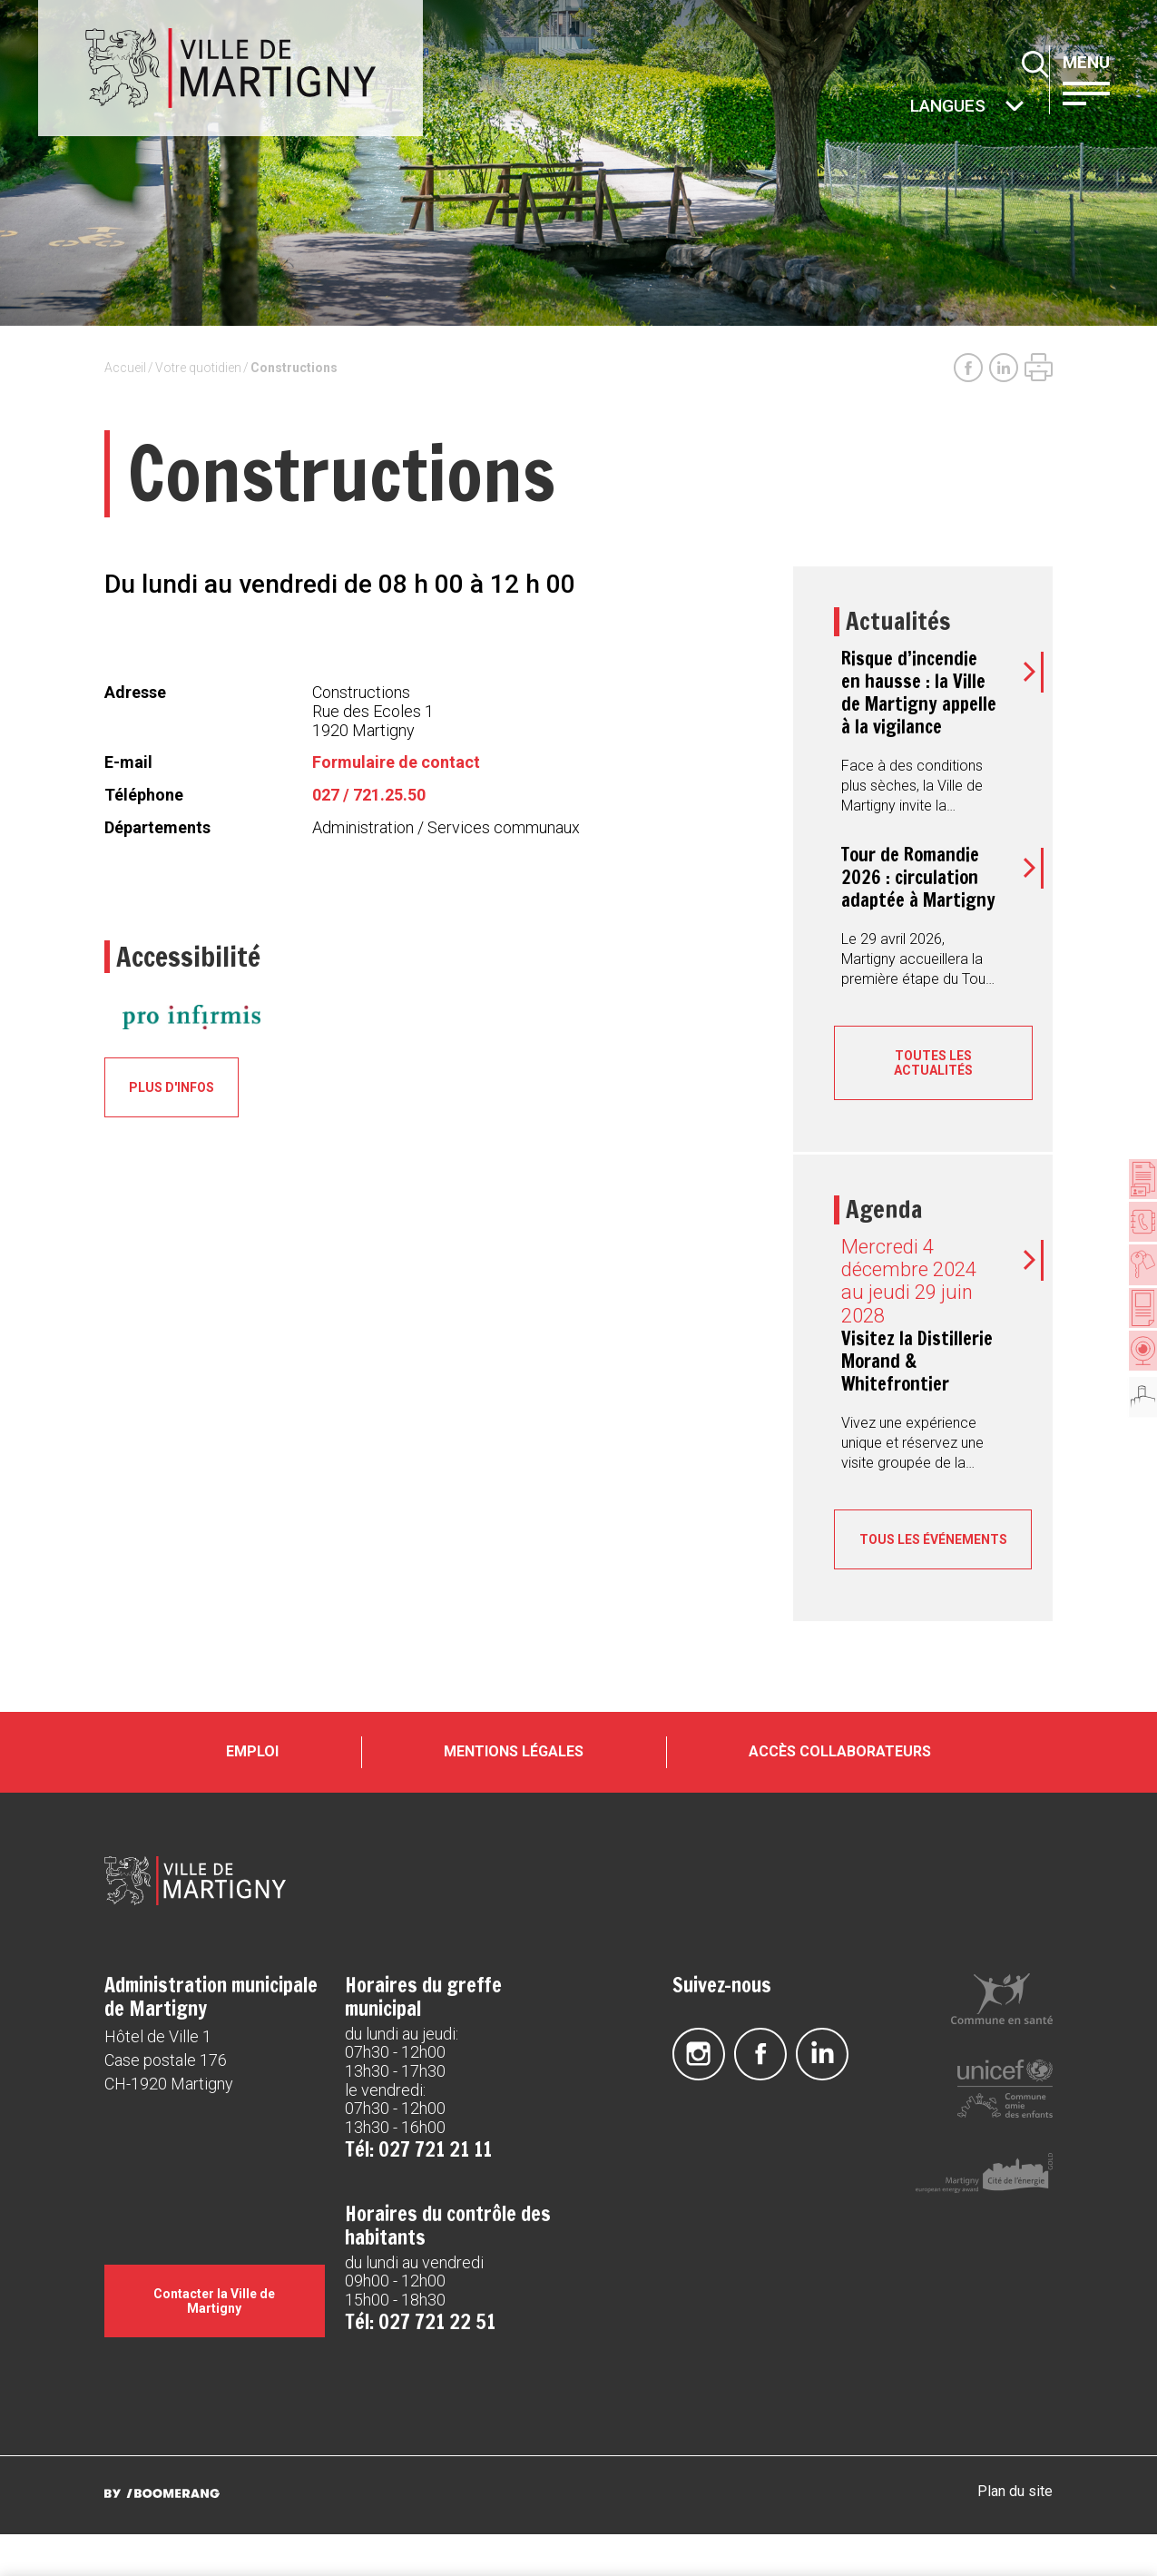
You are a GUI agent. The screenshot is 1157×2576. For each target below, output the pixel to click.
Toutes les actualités (933, 1062)
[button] (1101, 91)
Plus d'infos (178, 1087)
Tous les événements (933, 1546)
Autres (911, 107)
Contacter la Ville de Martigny (214, 2342)
